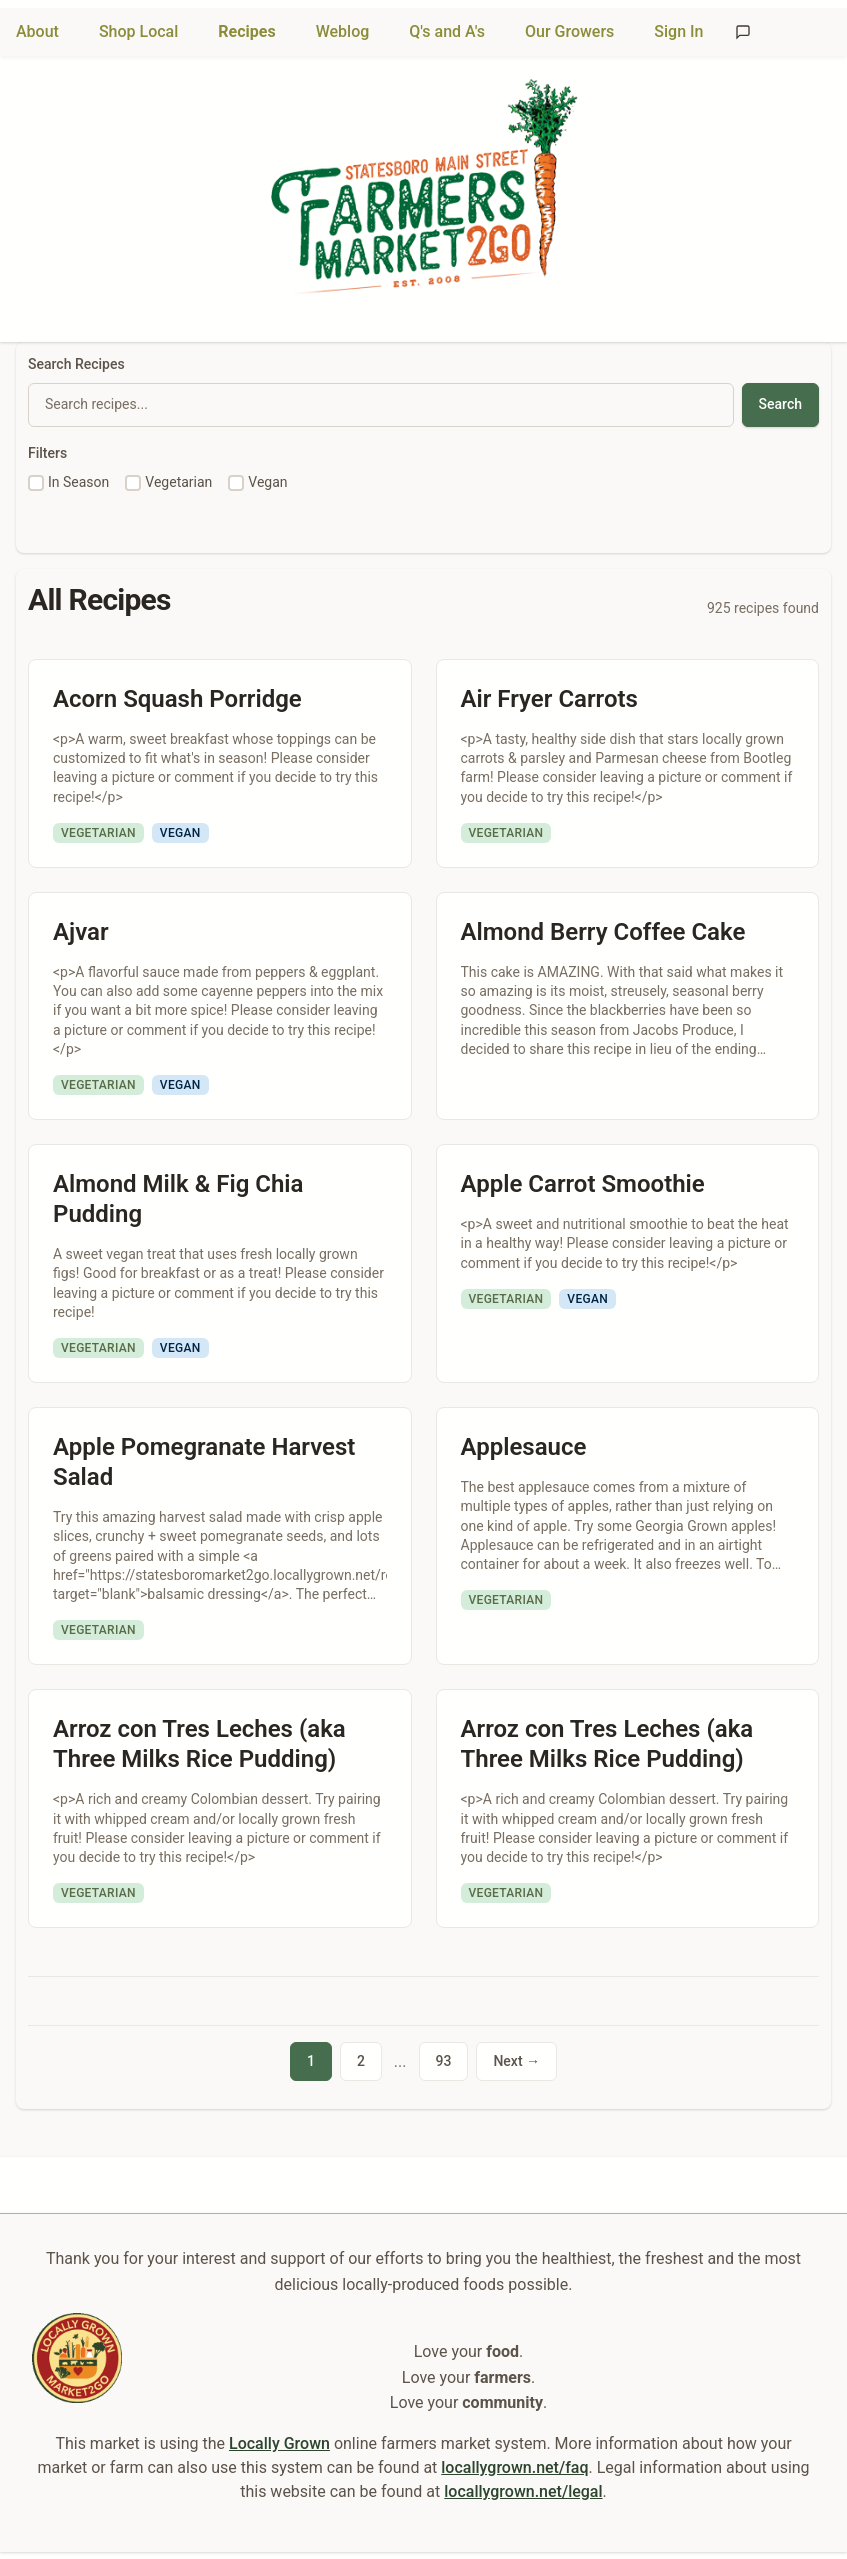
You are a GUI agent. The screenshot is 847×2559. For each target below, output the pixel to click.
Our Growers (569, 31)
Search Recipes (76, 364)
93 (444, 2061)
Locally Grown (279, 2442)
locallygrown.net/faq (514, 2466)
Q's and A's (447, 31)
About (37, 31)
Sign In (678, 31)
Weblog (343, 31)
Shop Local (138, 31)
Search (780, 404)
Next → (516, 2061)
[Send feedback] (743, 32)
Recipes (246, 31)
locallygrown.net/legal (523, 2490)
